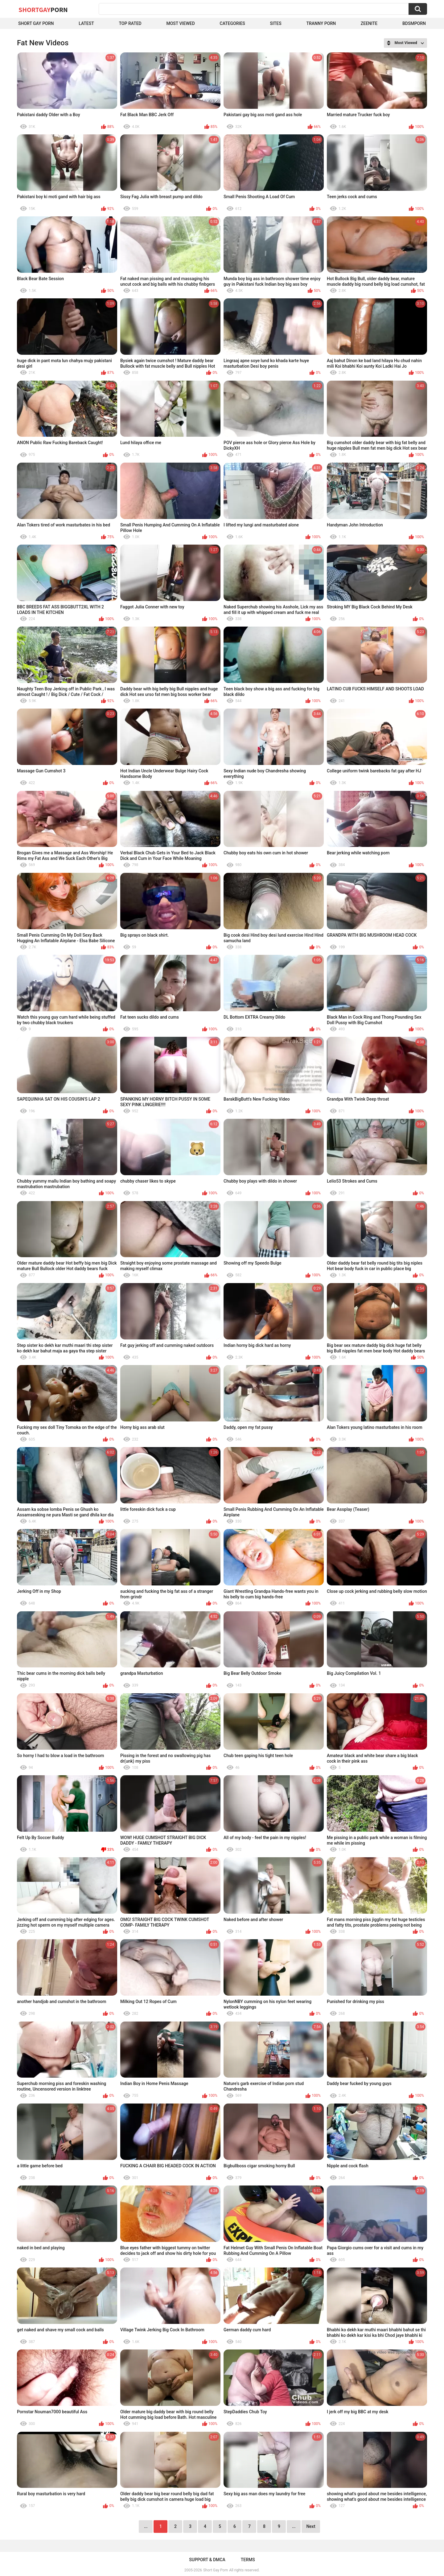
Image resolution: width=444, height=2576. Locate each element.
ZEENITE (369, 23)
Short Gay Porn (36, 23)
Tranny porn (321, 23)
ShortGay (43, 9)
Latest (86, 23)
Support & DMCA (207, 2559)
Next (310, 2526)
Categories (232, 23)
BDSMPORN (414, 23)
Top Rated (130, 23)
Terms (248, 2559)
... (294, 2526)
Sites (276, 23)
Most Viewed (180, 23)
